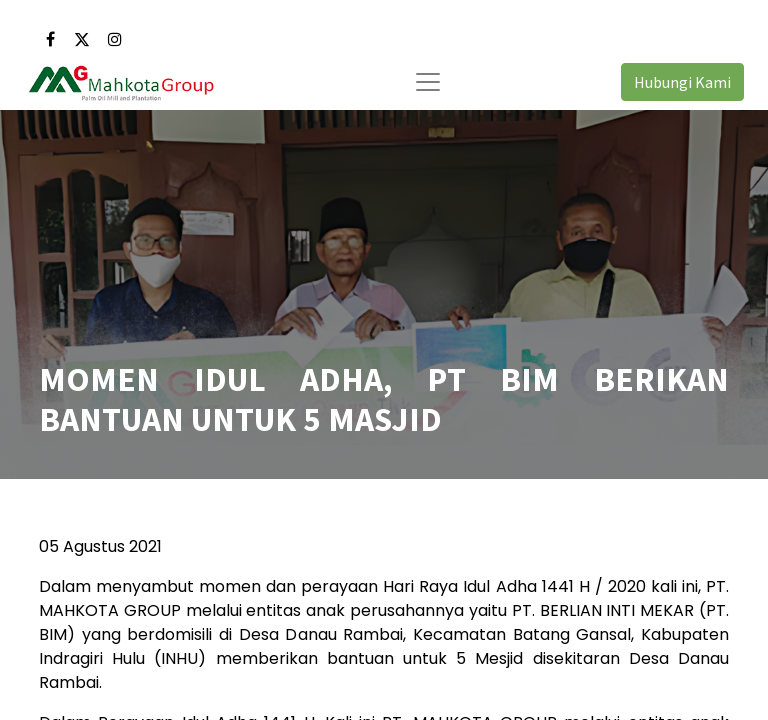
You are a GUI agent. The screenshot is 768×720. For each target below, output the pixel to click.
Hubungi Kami (682, 82)
